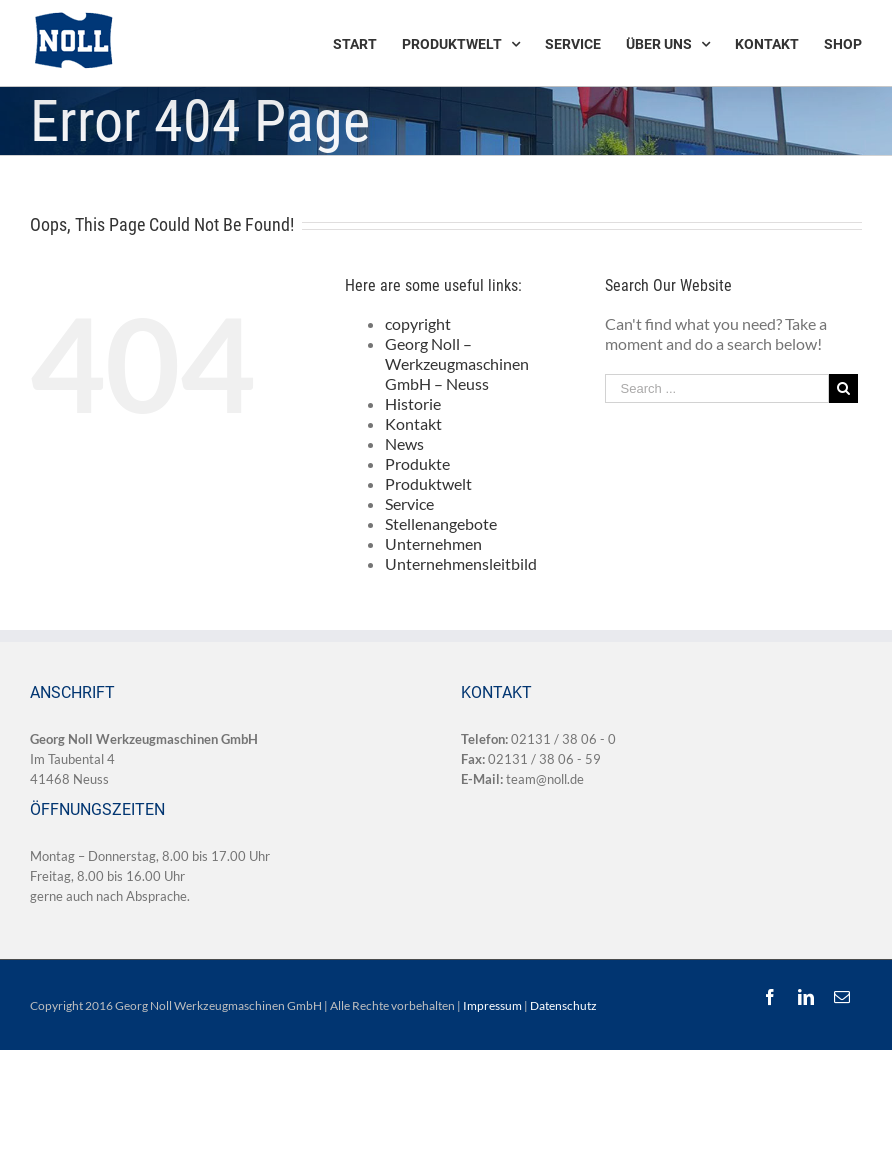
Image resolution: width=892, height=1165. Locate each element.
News (404, 443)
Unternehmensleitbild (461, 563)
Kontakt (413, 423)
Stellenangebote (441, 523)
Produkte (417, 463)
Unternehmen (433, 543)
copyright (418, 323)
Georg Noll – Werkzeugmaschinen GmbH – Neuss (457, 363)
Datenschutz (563, 1005)
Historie (413, 403)
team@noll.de (545, 779)
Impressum (492, 1005)
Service (409, 503)
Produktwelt (428, 483)
